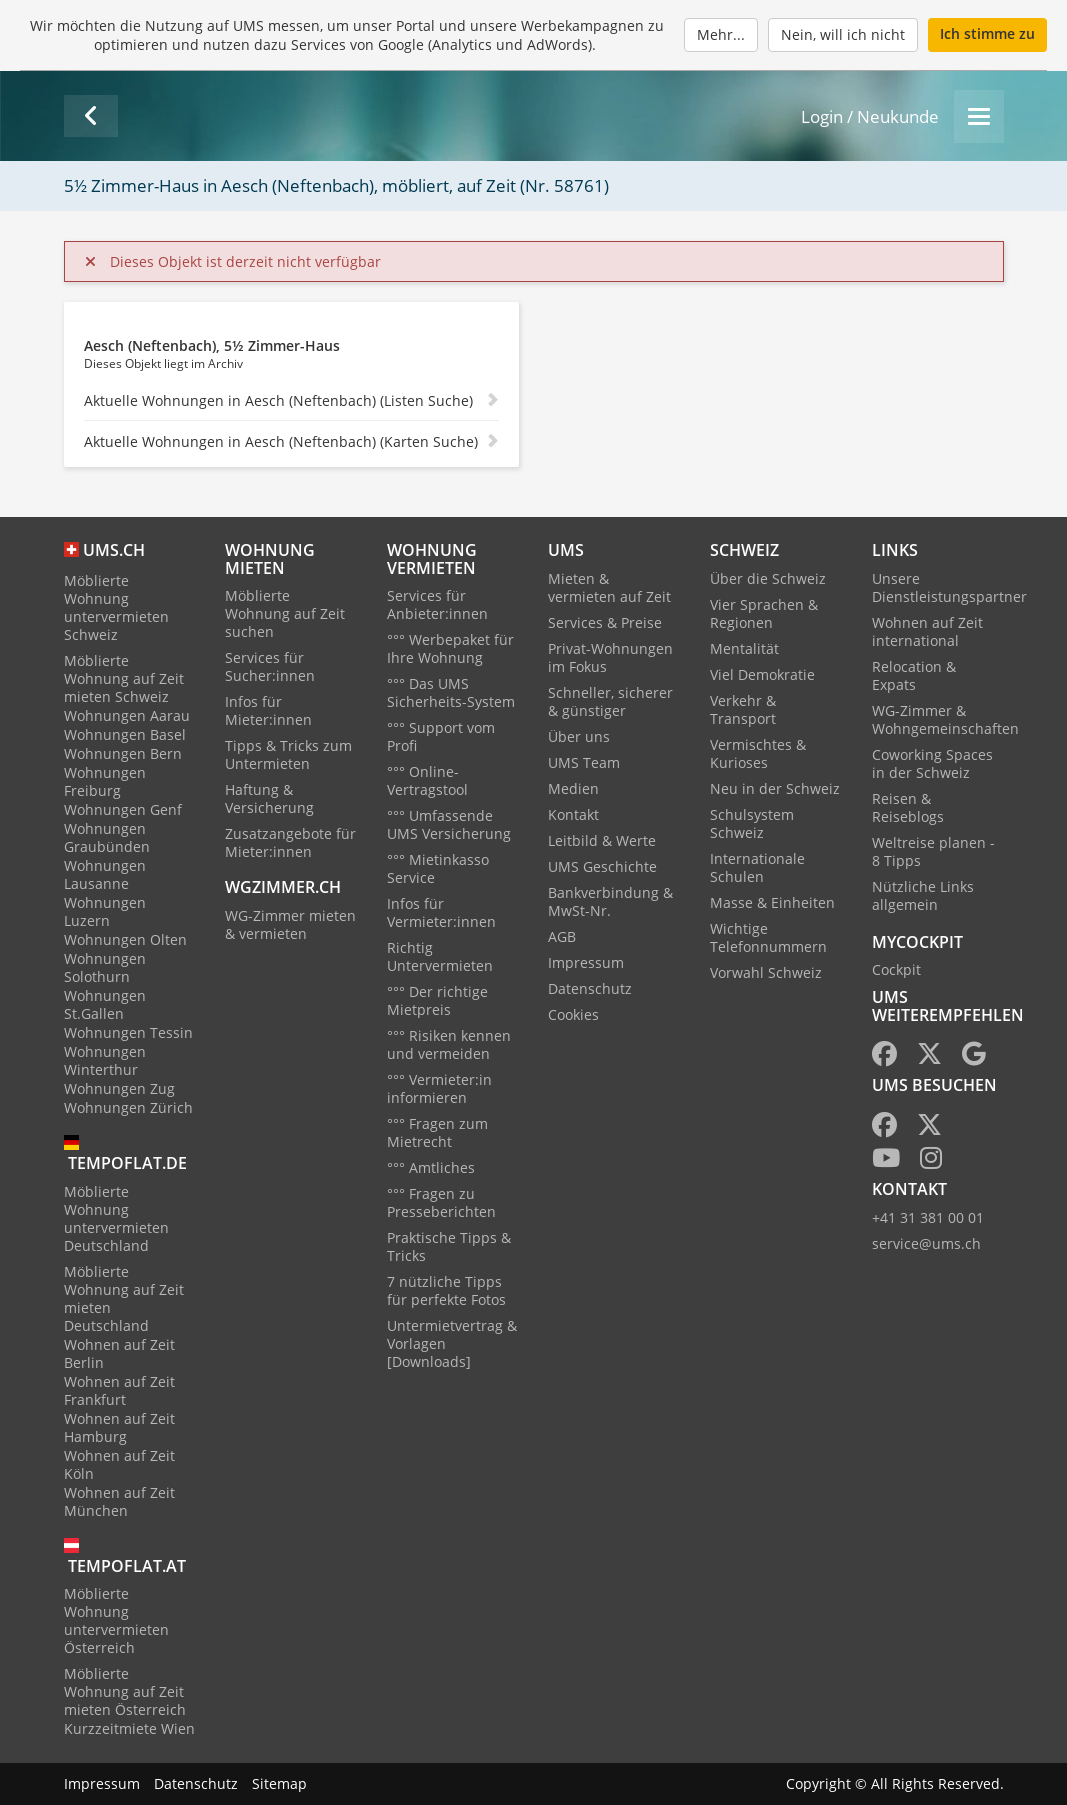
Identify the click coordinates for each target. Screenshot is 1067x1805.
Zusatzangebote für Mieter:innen (290, 842)
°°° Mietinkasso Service (438, 868)
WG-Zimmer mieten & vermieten (290, 924)
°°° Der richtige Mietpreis (437, 1000)
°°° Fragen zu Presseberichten (441, 1202)
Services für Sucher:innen (270, 666)
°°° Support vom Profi (441, 736)
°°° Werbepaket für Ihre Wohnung (450, 648)
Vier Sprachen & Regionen (764, 613)
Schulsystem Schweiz (752, 823)
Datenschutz (590, 988)
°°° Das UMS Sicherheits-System (451, 692)
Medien (573, 788)
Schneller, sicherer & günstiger (610, 701)
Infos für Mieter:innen (268, 710)
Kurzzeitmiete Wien (129, 1728)
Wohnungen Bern (123, 753)
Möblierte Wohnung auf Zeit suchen (285, 613)
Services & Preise (605, 622)
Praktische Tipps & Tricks (449, 1246)
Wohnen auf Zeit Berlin (119, 1353)
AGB (562, 936)
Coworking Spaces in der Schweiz (932, 763)
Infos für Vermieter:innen (441, 912)
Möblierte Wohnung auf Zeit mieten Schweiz (124, 678)
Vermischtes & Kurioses (758, 753)
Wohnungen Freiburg (105, 781)
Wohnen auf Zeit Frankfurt (119, 1390)
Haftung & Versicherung (269, 798)
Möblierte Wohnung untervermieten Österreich (116, 1620)
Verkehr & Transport (743, 709)
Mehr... (721, 34)
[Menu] (979, 116)
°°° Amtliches (431, 1167)
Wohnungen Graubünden (107, 837)
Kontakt (573, 814)
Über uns (579, 736)
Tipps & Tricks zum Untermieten (288, 754)
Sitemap (279, 1783)
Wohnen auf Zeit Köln (119, 1464)
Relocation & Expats (914, 675)
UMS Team (584, 762)
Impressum (586, 962)
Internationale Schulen (757, 867)
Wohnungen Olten (125, 939)
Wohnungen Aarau (127, 715)
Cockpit (896, 969)
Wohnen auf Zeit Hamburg (119, 1427)
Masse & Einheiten (772, 902)
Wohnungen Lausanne (105, 874)
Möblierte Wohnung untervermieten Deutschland (116, 1218)
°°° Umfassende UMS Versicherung (449, 824)
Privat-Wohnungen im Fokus (610, 657)
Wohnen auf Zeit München (119, 1501)
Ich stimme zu (987, 33)
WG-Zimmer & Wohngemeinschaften (945, 719)
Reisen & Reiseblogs (908, 807)
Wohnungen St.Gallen (105, 1004)
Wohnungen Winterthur (105, 1060)
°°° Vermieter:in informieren (439, 1088)
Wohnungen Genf (123, 809)
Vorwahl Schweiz (766, 972)
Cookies (573, 1014)
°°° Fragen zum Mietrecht (437, 1132)
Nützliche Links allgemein (923, 895)
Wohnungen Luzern (105, 911)
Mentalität (744, 648)
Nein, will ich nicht (843, 34)
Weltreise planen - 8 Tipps (933, 851)
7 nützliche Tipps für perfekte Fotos (446, 1290)
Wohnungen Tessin (128, 1032)
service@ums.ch (926, 1243)
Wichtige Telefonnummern (768, 937)
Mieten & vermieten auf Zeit (609, 587)
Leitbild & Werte (602, 840)
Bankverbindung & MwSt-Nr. (610, 901)
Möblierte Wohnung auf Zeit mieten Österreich (125, 1691)
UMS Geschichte (602, 866)
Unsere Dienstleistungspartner (949, 587)
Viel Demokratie (762, 674)
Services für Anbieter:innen (437, 604)
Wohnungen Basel (125, 734)
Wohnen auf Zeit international (927, 631)
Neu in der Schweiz (775, 788)
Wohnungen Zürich (128, 1107)
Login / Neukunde (870, 116)
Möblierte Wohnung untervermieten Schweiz (116, 607)
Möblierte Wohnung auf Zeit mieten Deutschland (124, 1298)
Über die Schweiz (768, 578)
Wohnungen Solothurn (105, 967)
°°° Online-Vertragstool (427, 780)
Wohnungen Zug (119, 1088)
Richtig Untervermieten (440, 956)
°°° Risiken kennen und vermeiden (449, 1044)
